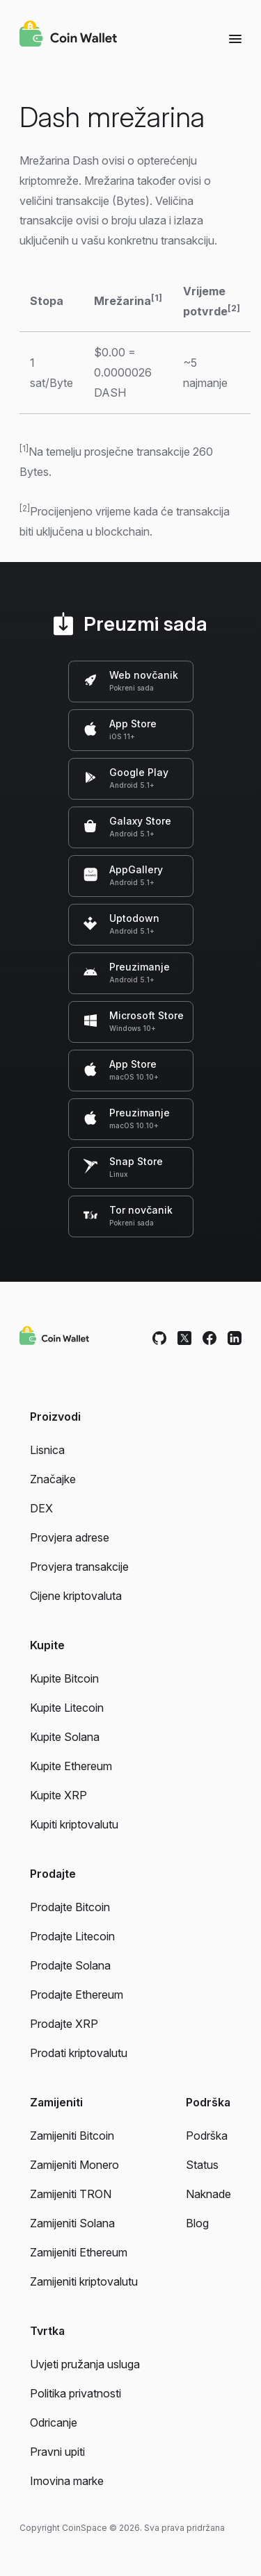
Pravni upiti (57, 2452)
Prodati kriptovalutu (78, 2053)
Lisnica (47, 1450)
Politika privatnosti (75, 2393)
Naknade (208, 2194)
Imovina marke (67, 2481)
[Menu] (235, 38)
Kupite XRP (58, 1795)
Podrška (207, 2135)
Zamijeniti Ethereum (78, 2252)
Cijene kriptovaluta (76, 1596)
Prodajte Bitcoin (70, 1907)
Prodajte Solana (70, 1965)
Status (202, 2165)
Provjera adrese (69, 1537)
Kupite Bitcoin (64, 1678)
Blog (197, 2223)
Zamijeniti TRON (70, 2194)
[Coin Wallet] (68, 35)
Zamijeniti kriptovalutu (84, 2281)
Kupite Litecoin (67, 1708)
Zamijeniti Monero (74, 2165)
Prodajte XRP (64, 2024)
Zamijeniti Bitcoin (72, 2135)
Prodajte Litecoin (72, 1936)
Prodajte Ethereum (76, 1994)
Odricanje (53, 2422)
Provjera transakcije (79, 1567)
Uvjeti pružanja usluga (85, 2364)
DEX (41, 1508)
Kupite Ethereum (71, 1766)
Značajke (53, 1479)
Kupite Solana (65, 1737)
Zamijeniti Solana (72, 2223)
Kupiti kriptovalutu (74, 1824)
